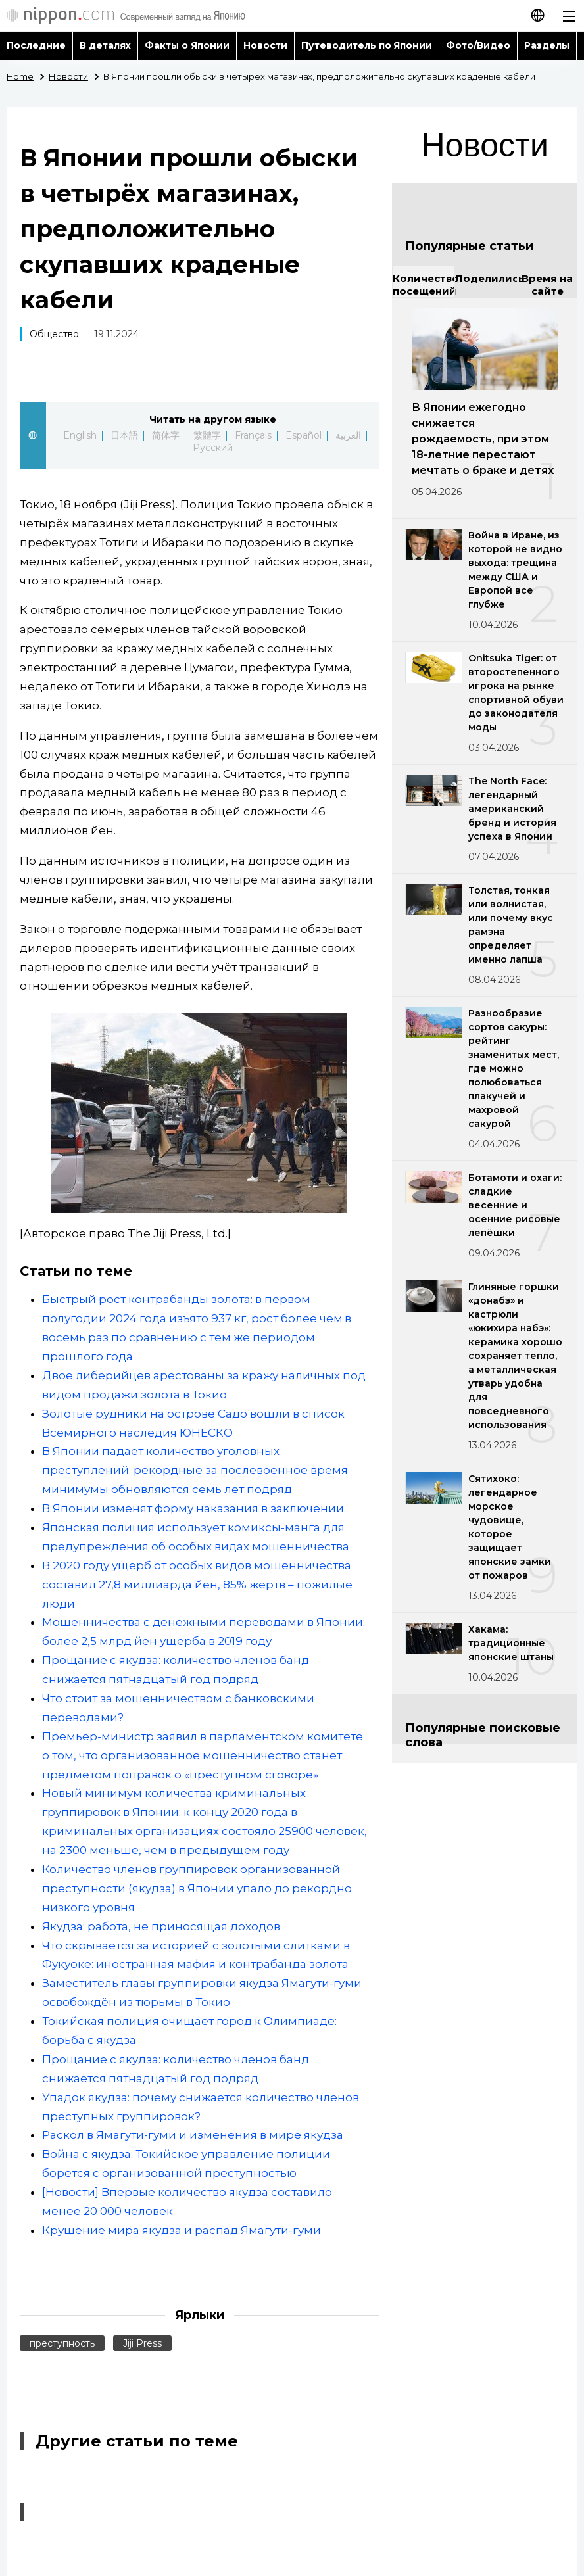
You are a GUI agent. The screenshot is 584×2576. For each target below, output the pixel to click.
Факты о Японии (187, 45)
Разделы (547, 45)
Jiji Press (142, 2343)
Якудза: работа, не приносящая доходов (161, 1926)
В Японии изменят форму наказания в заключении (193, 1508)
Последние (36, 45)
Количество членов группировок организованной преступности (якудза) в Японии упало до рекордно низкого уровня (197, 1888)
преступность (62, 2343)
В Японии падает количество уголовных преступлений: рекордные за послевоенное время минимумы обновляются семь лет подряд (195, 1470)
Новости (265, 45)
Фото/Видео (478, 45)
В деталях (105, 45)
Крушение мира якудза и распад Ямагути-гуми (181, 2230)
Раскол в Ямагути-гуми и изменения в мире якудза (192, 2134)
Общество (54, 334)
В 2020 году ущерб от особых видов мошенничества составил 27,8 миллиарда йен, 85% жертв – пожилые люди (197, 1584)
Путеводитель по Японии (367, 45)
